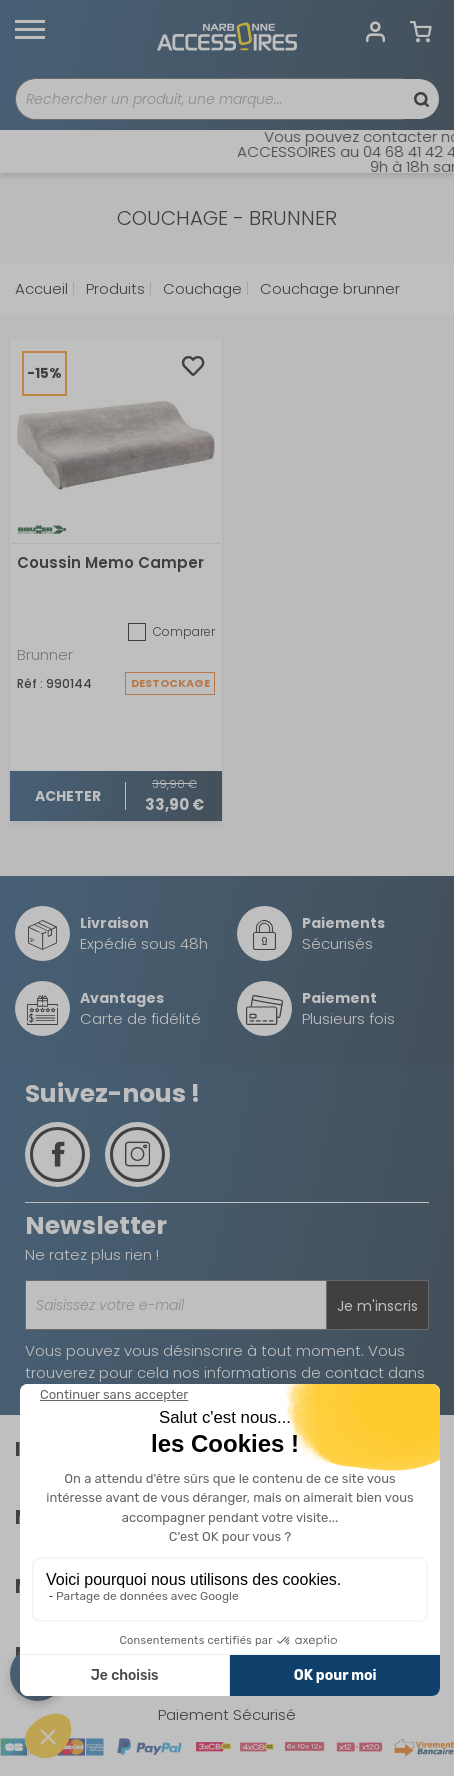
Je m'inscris (377, 1306)
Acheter (68, 796)
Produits (113, 288)
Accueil (41, 288)
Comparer (171, 632)
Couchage (200, 288)
